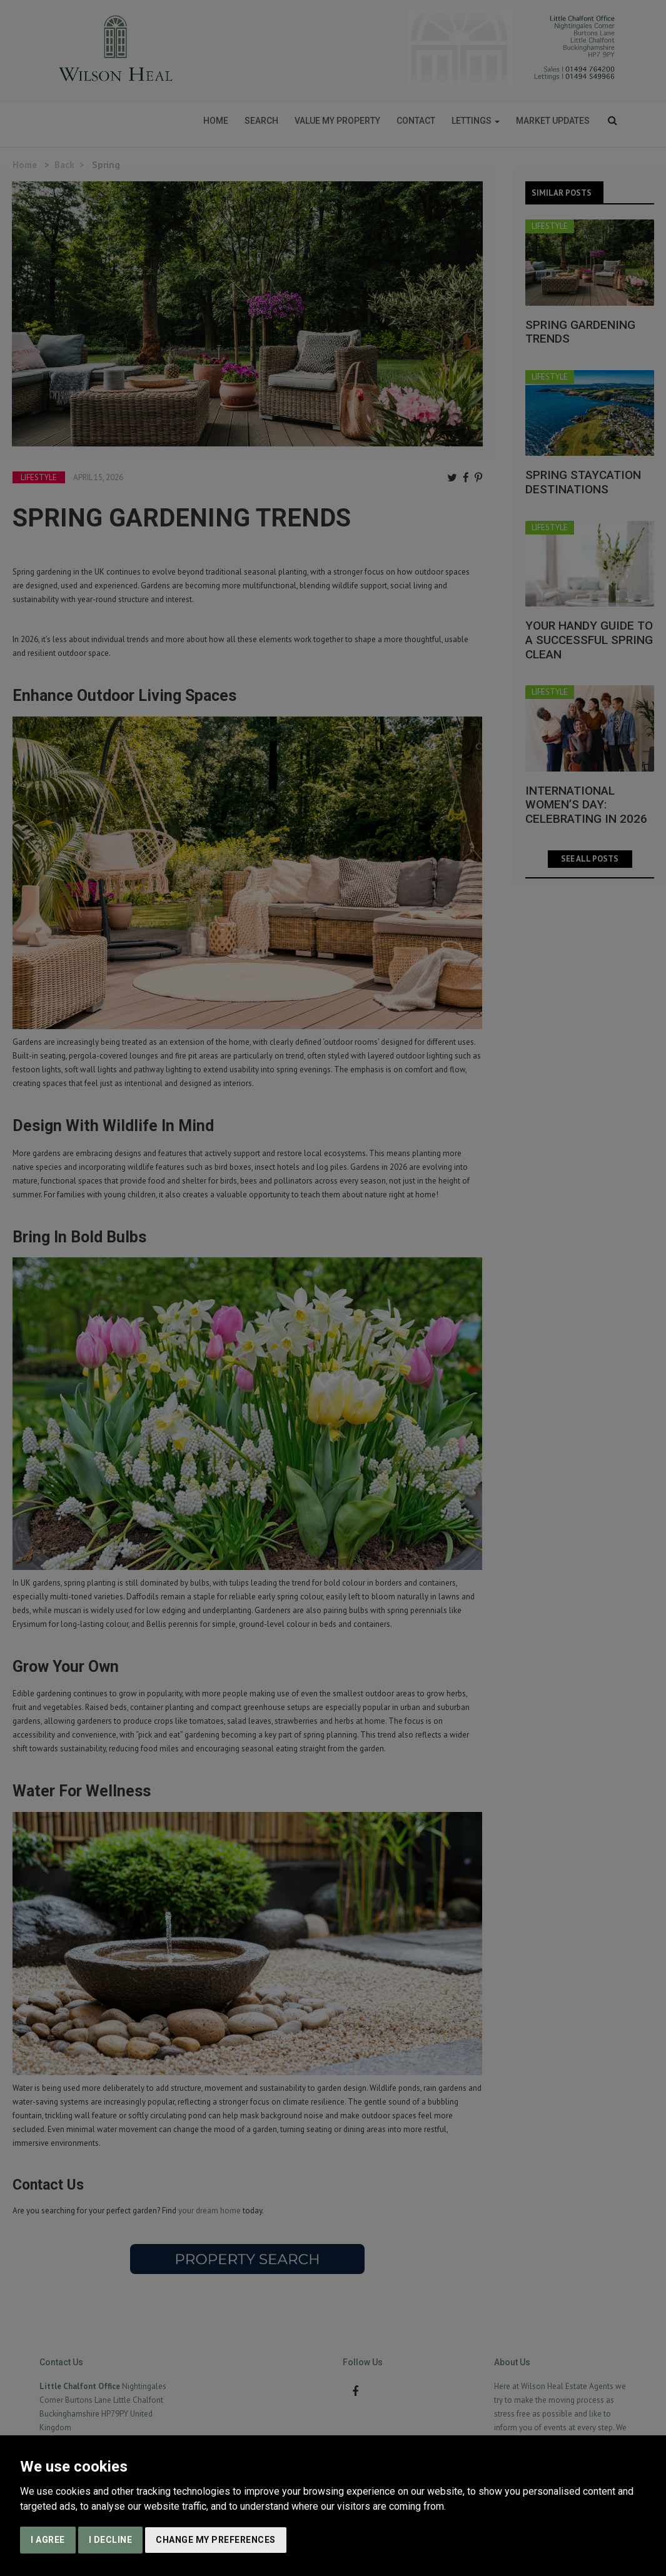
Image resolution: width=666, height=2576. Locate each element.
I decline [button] (111, 2540)
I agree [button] (48, 2540)
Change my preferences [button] (216, 2540)
